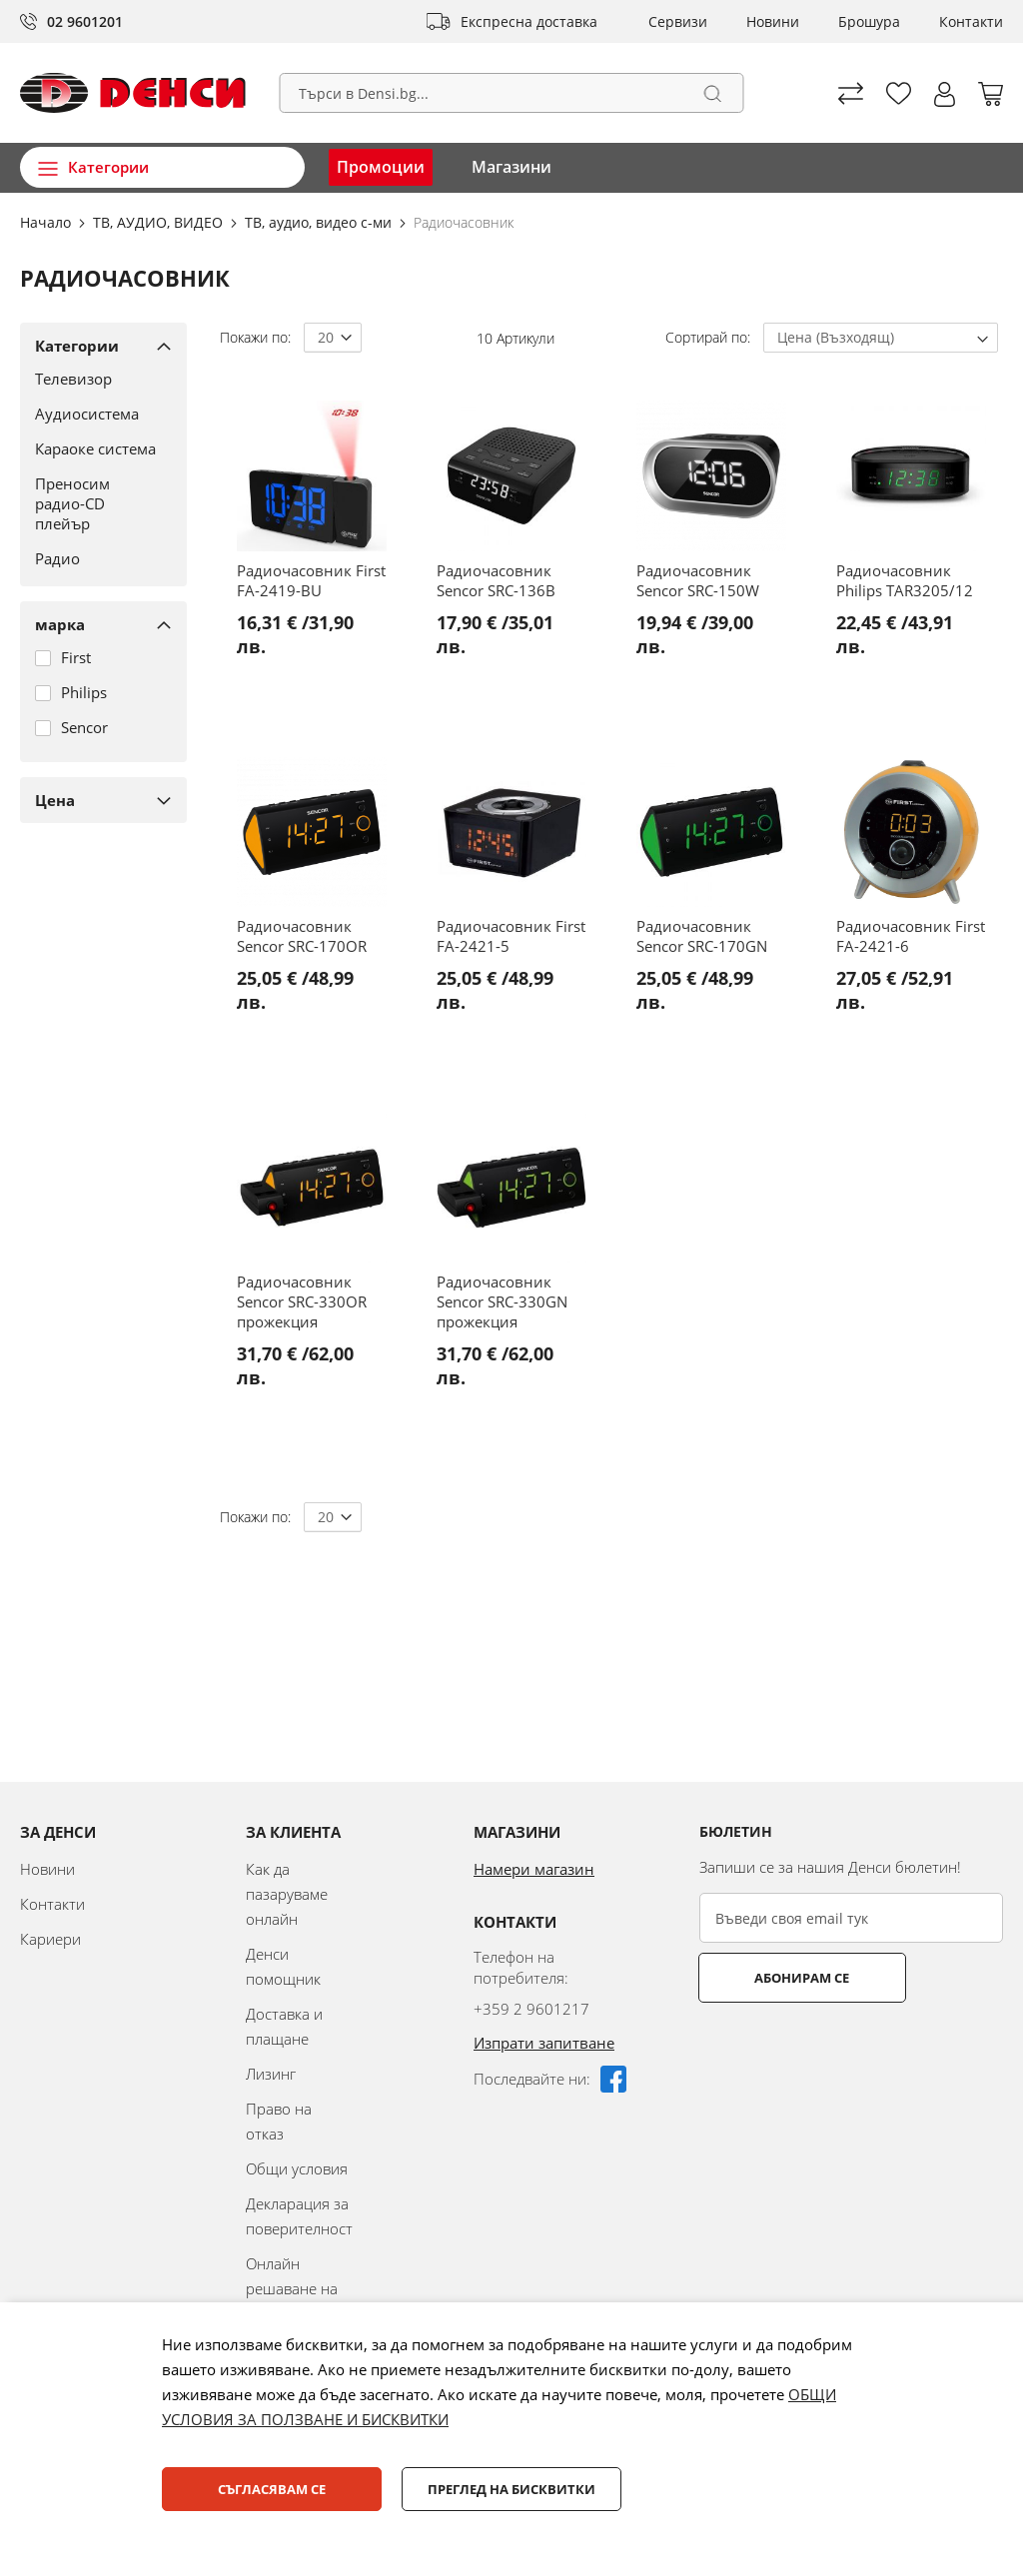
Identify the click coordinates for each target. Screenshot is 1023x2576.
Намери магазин (534, 1869)
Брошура (869, 21)
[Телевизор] (96, 379)
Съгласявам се (272, 2489)
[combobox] (512, 93)
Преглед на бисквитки (511, 2489)
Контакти (971, 21)
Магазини (511, 167)
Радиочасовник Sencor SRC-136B (496, 580)
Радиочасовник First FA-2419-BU (311, 580)
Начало (47, 222)
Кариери (50, 1939)
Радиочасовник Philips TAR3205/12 (904, 580)
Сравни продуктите (850, 93)
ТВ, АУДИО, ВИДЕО (160, 222)
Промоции (381, 167)
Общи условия (297, 2168)
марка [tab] (60, 624)
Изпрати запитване (544, 2043)
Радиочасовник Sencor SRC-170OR (302, 936)
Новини (772, 21)
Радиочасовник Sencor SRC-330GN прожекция (502, 1301)
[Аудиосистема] (96, 414)
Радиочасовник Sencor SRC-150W (697, 580)
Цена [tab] (55, 800)
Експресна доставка (529, 21)
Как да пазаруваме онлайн (287, 1894)
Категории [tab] (77, 346)
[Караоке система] (96, 448)
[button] (944, 94)
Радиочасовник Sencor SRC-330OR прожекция (302, 1301)
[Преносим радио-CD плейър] (96, 503)
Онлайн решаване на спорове (292, 2288)
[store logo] (133, 93)
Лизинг (271, 2074)
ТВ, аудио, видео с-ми (320, 222)
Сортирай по (706, 337)
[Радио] (96, 558)
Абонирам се (778, 1978)
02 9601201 (85, 21)
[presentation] (851, 2052)
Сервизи (677, 21)
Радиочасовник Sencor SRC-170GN (701, 936)
